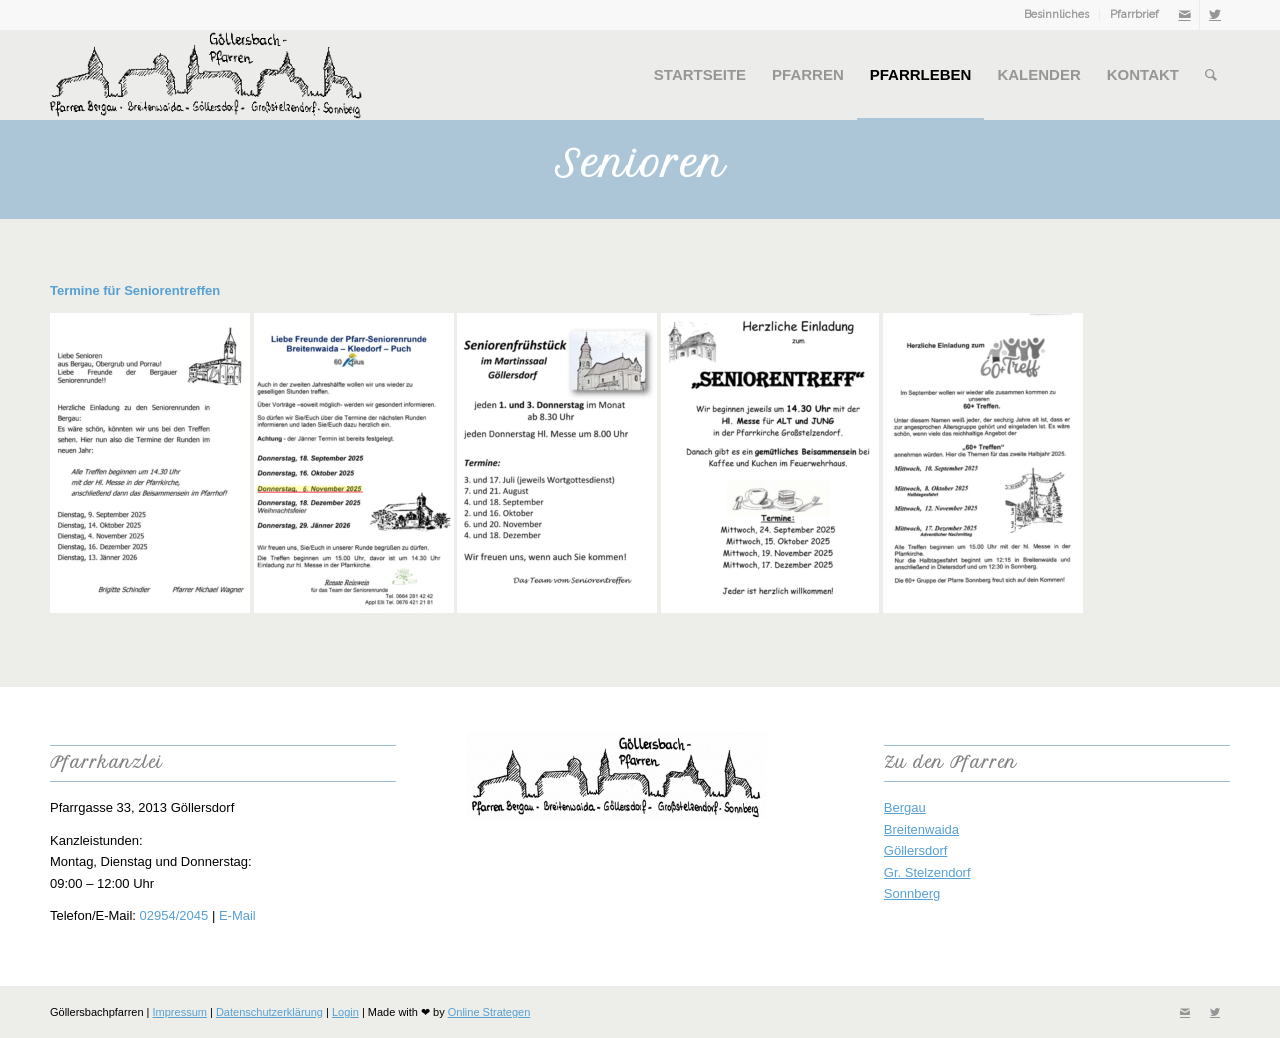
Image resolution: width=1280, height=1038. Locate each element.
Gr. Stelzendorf (927, 872)
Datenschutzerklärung (269, 1012)
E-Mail (237, 915)
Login (345, 1012)
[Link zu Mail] (1184, 15)
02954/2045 (174, 915)
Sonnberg (912, 893)
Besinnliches (1056, 14)
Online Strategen (489, 1012)
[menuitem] (1057, 15)
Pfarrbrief (1134, 14)
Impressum (180, 1012)
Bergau (905, 807)
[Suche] (1211, 75)
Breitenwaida (921, 829)
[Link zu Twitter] (1215, 15)
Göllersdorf (916, 850)
